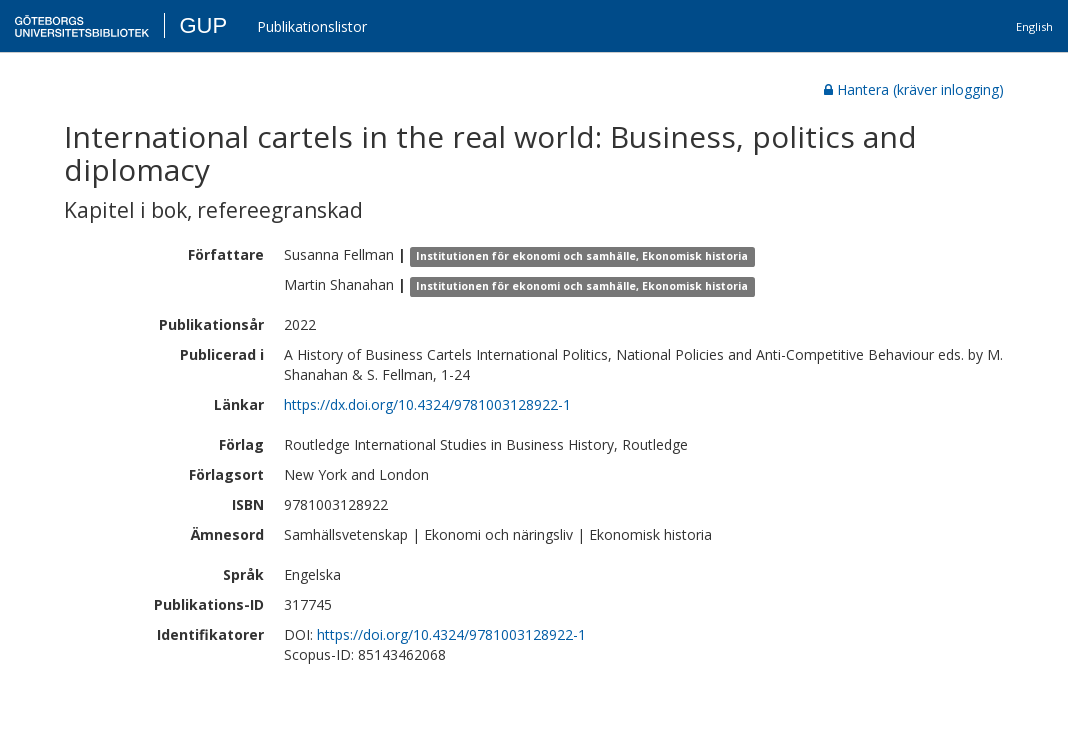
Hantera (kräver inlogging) (914, 89)
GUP (203, 25)
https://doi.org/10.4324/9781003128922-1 (451, 634)
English (1034, 26)
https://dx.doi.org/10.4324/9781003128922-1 (427, 404)
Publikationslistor (312, 26)
